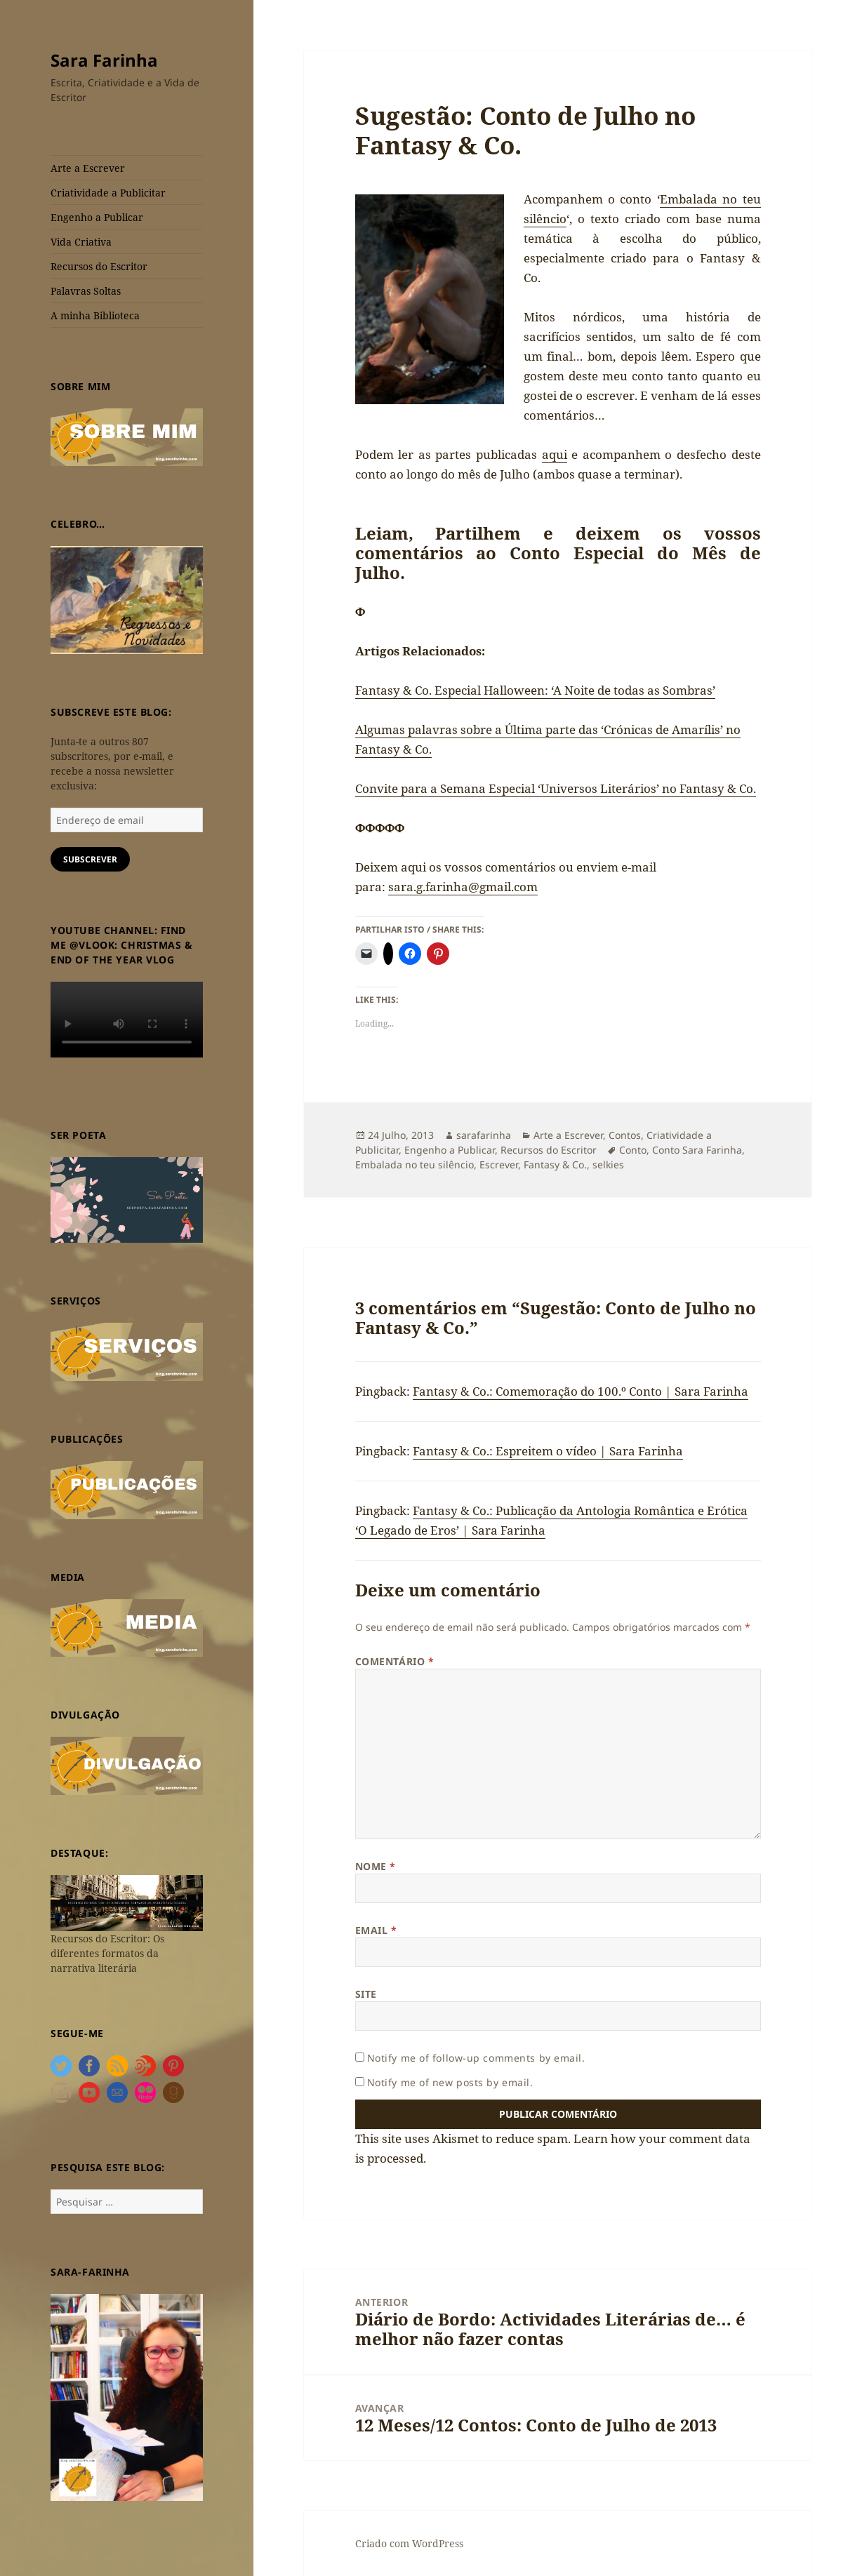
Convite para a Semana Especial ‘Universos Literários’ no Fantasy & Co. (555, 788)
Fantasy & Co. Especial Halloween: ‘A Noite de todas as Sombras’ (535, 690)
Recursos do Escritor (99, 266)
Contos (625, 1135)
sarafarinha (483, 1135)
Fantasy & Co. (555, 1164)
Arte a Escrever (88, 168)
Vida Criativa (81, 241)
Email (376, 1930)
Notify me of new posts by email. (450, 2082)
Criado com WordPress (409, 2543)
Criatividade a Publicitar (108, 192)
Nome (375, 1866)
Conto (632, 1149)
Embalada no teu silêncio (414, 1164)
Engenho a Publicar (97, 217)
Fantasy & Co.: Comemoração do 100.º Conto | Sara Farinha (580, 1391)
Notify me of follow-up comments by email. (476, 2057)
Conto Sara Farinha (697, 1149)
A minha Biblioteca (95, 315)
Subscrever (90, 859)
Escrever (498, 1164)
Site (366, 1994)
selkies (608, 1164)
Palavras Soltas (86, 291)
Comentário (395, 1661)
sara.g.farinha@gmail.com (463, 887)
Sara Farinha (104, 60)
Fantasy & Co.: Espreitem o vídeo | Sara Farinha (548, 1451)
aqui (554, 454)
